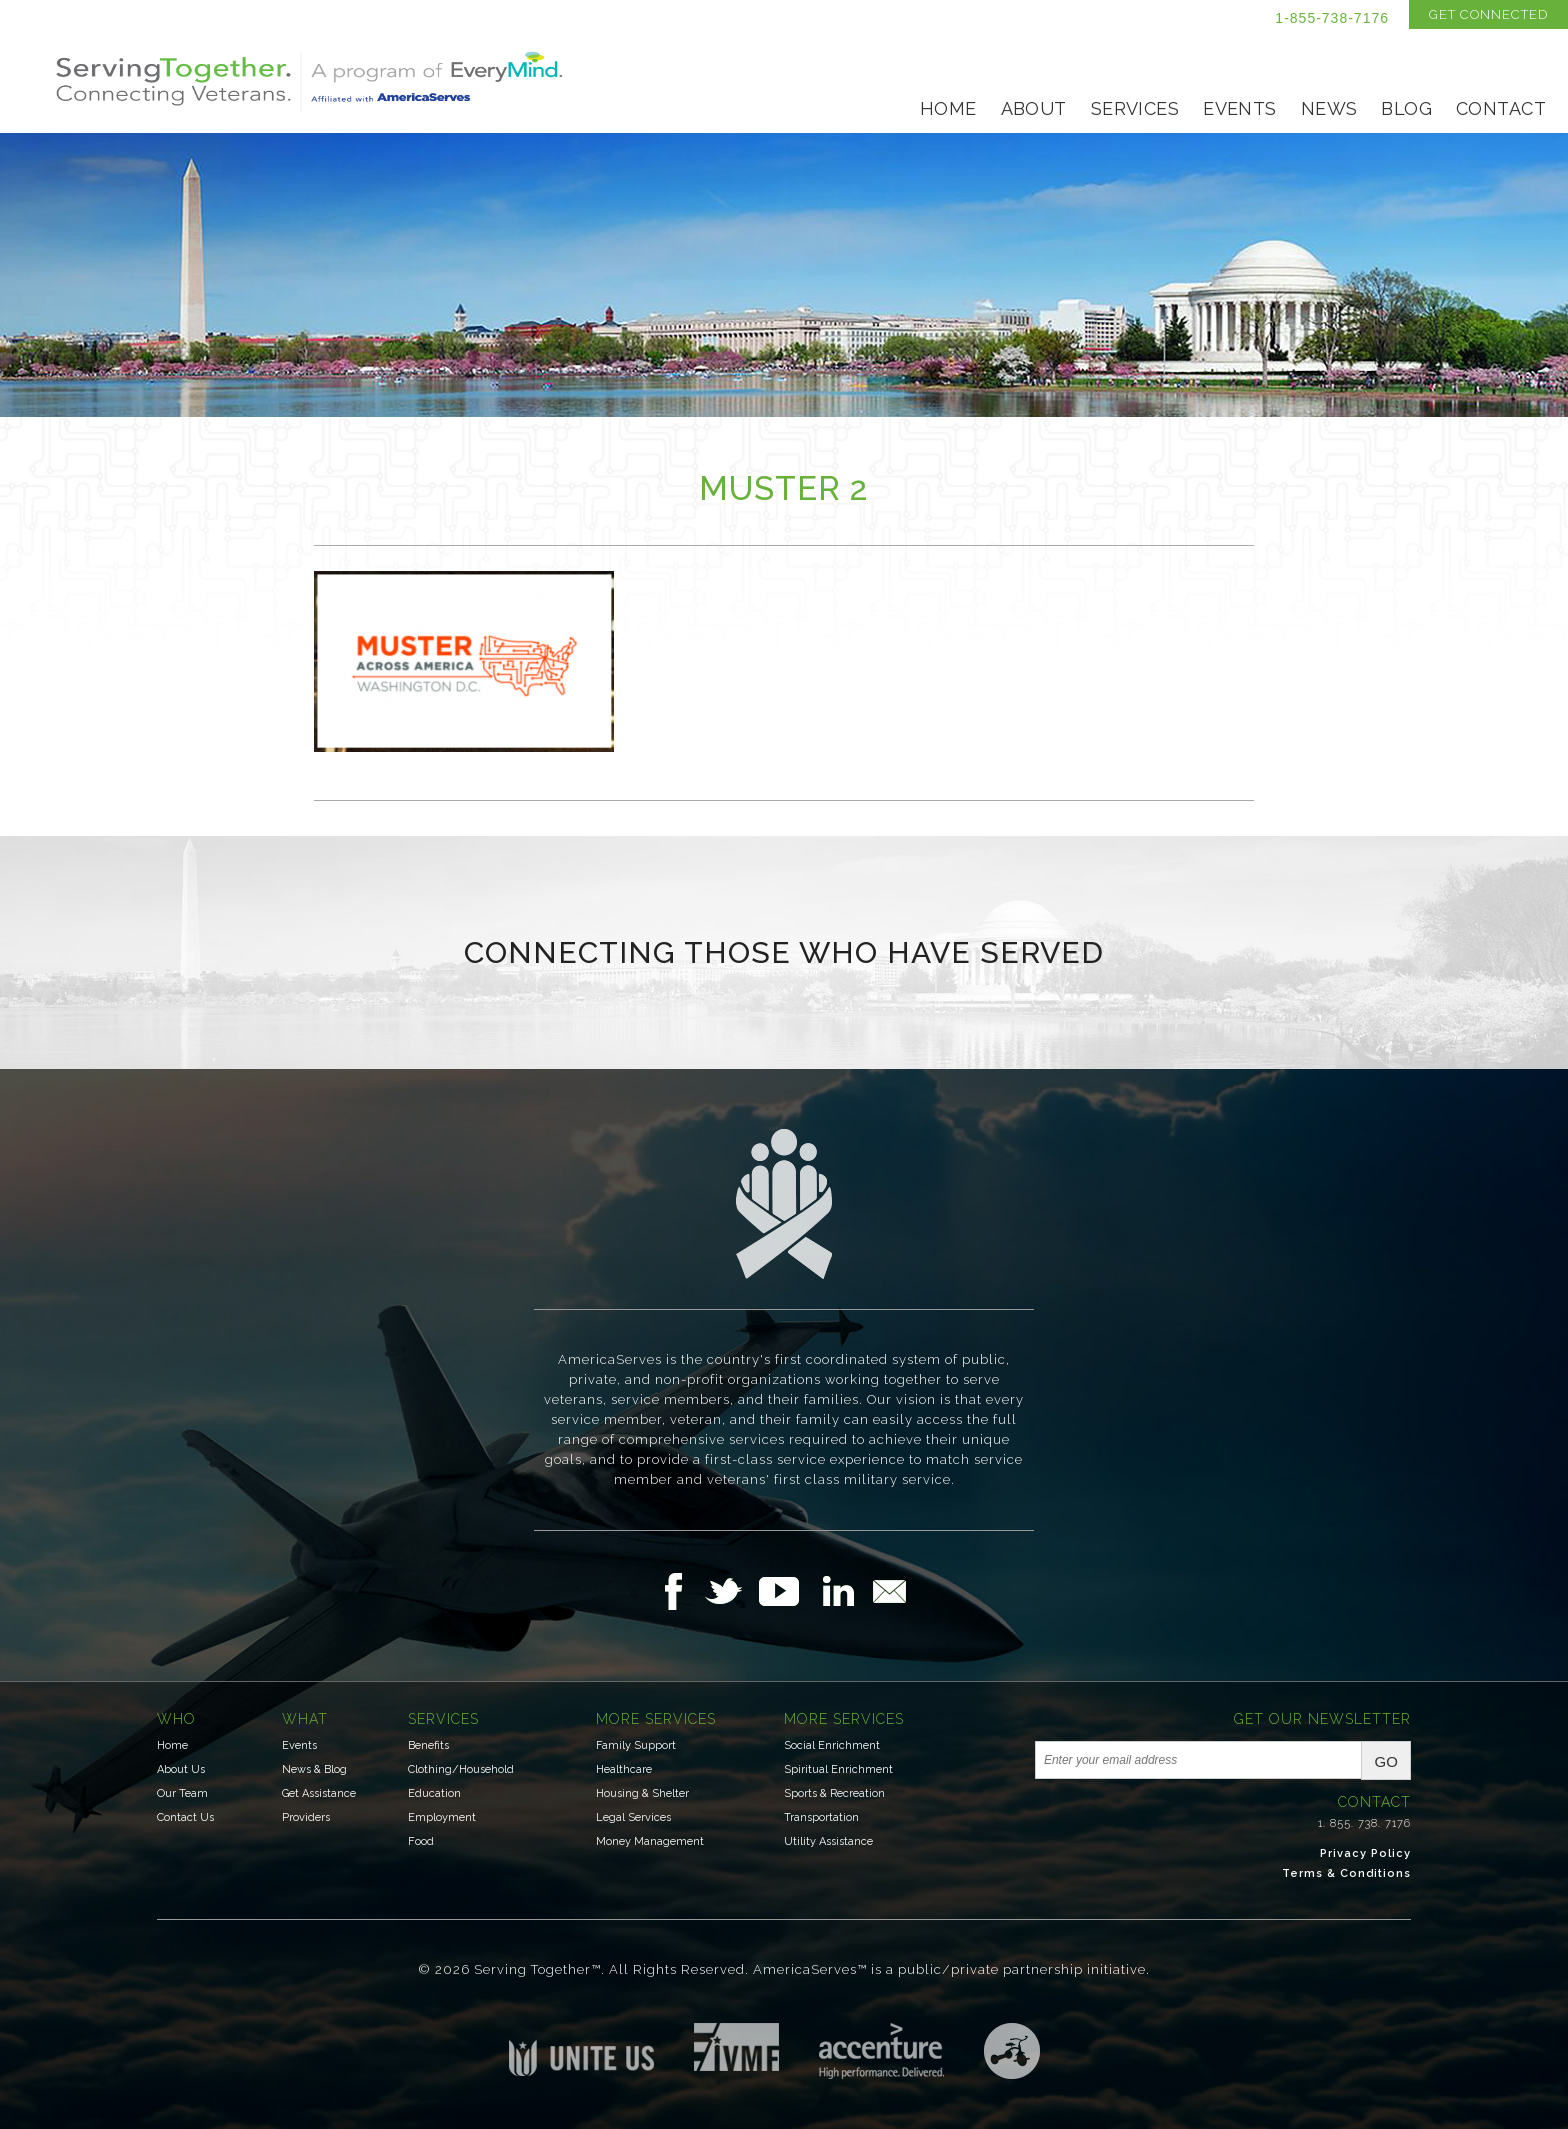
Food (421, 1841)
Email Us (889, 1591)
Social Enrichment (832, 1745)
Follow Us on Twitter (731, 1591)
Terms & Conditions (1346, 1873)
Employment (442, 1817)
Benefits (428, 1745)
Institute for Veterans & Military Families (736, 2047)
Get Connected (1488, 14)
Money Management (650, 1841)
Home (948, 108)
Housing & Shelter (642, 1793)
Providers (306, 1817)
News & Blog (314, 1769)
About (1034, 108)
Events (1240, 108)
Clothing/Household (461, 1769)
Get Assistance (319, 1793)
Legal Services (633, 1817)
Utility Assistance (828, 1841)
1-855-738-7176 (1332, 18)
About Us (181, 1769)
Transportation (821, 1817)
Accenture (881, 2051)
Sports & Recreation (834, 1793)
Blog (1406, 108)
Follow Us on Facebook (679, 1591)
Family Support (636, 1745)
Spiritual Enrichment (838, 1769)
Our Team (182, 1793)
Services (1135, 108)
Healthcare (624, 1769)
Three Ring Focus (1012, 2051)
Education (434, 1793)
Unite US (581, 2049)
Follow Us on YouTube (789, 1591)
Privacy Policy (1365, 1853)
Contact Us (185, 1817)
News (1329, 108)
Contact (1501, 108)
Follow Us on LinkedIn (844, 1591)
